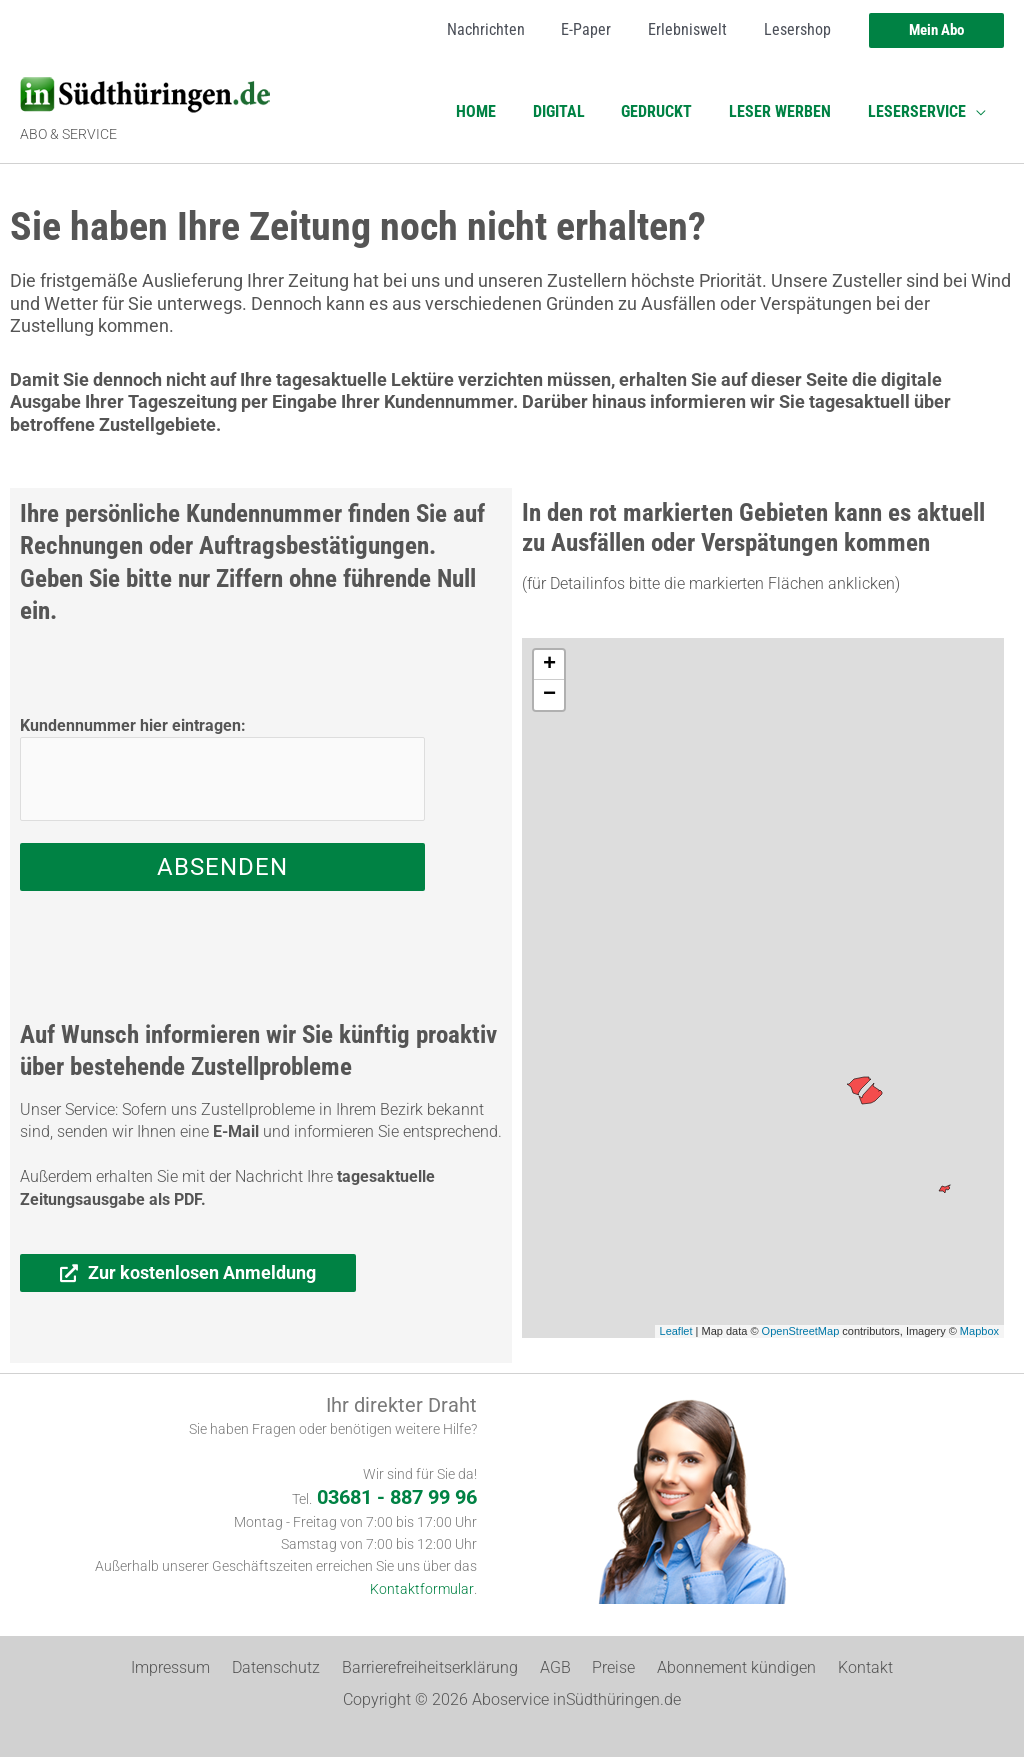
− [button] (549, 695)
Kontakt (848, 1667)
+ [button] (549, 665)
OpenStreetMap (801, 1331)
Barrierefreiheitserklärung (436, 1667)
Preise (608, 1667)
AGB (555, 1667)
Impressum (188, 1667)
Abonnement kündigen (725, 1667)
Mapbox (979, 1331)
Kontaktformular (422, 1589)
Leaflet (676, 1331)
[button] (936, 30)
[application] (978, 112)
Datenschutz (288, 1667)
